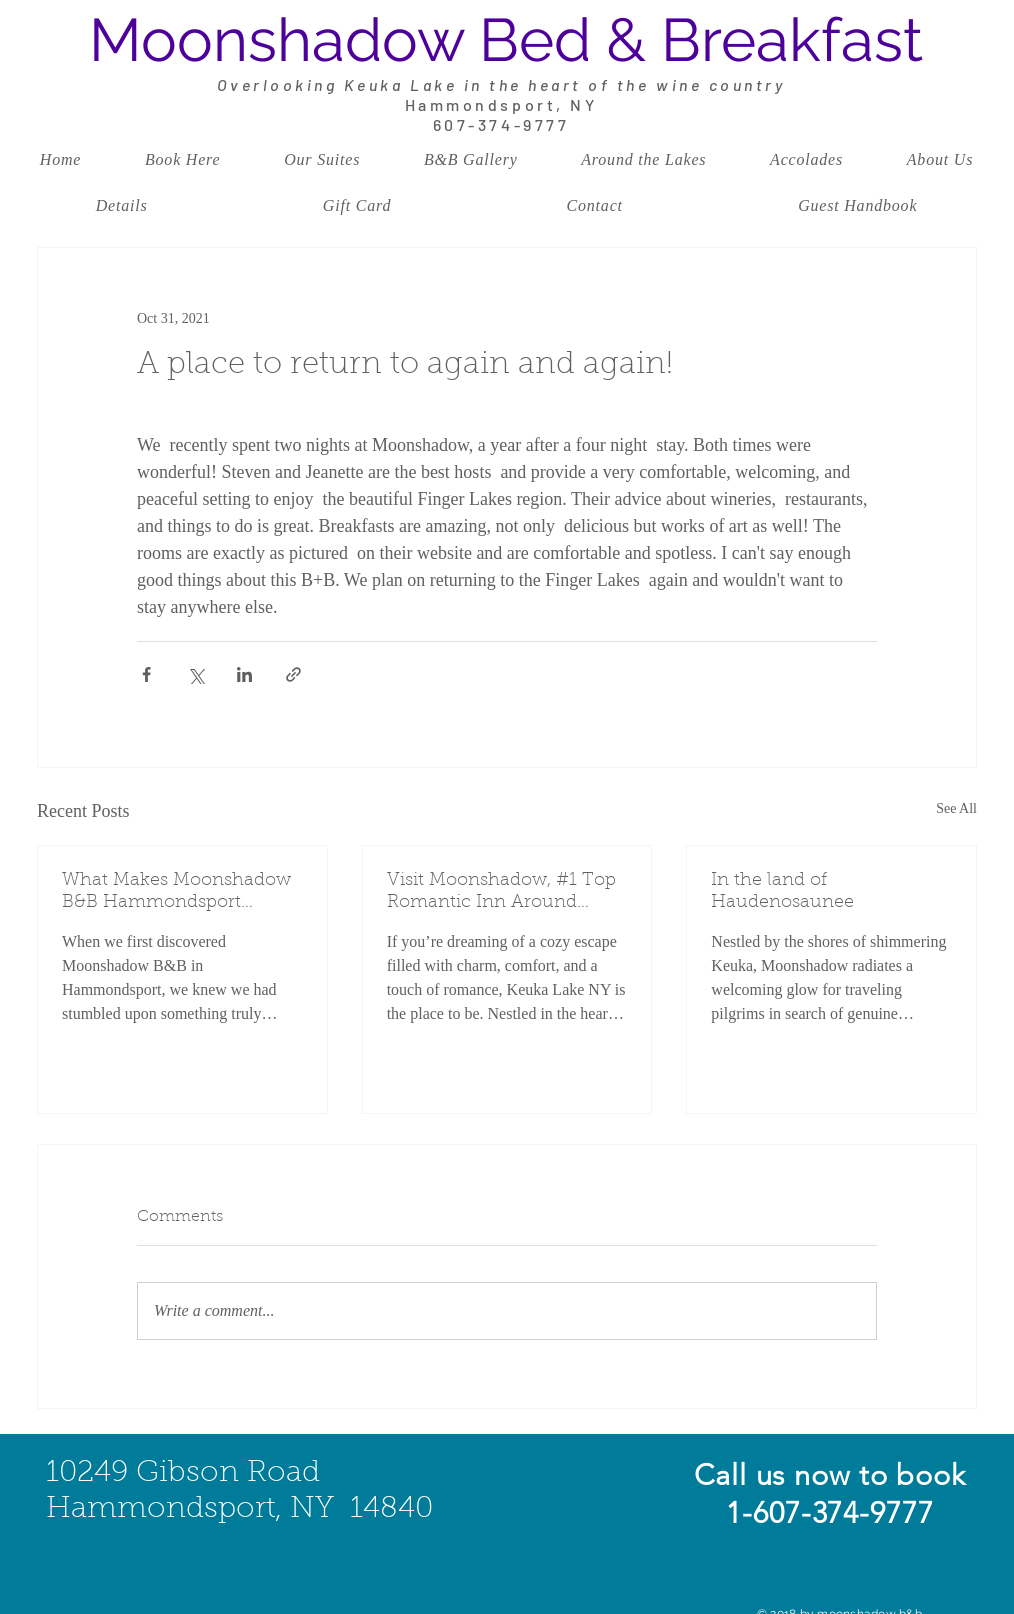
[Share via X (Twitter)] (195, 674)
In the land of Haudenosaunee (782, 892)
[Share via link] (293, 674)
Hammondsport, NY (501, 104)
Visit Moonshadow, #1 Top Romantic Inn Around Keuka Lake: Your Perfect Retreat (501, 893)
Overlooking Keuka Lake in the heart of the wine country (501, 84)
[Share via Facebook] (146, 674)
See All (956, 808)
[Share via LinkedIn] (244, 674)
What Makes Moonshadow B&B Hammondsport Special (176, 893)
